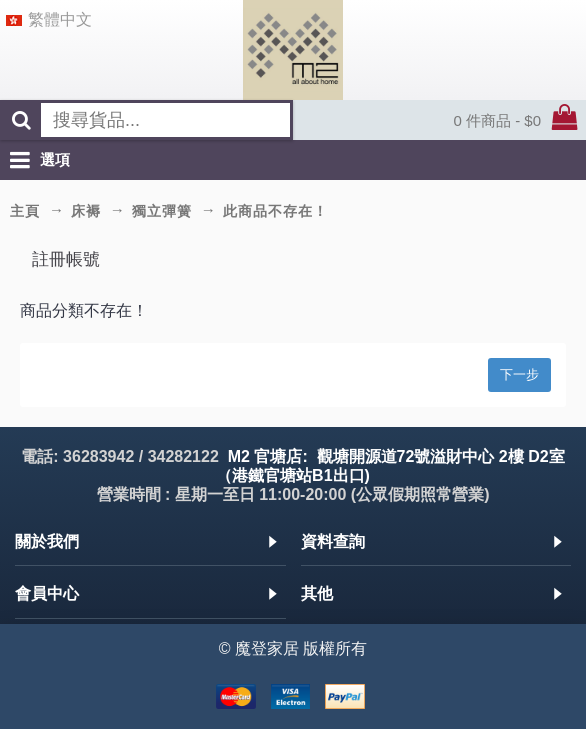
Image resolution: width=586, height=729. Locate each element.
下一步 (519, 374)
